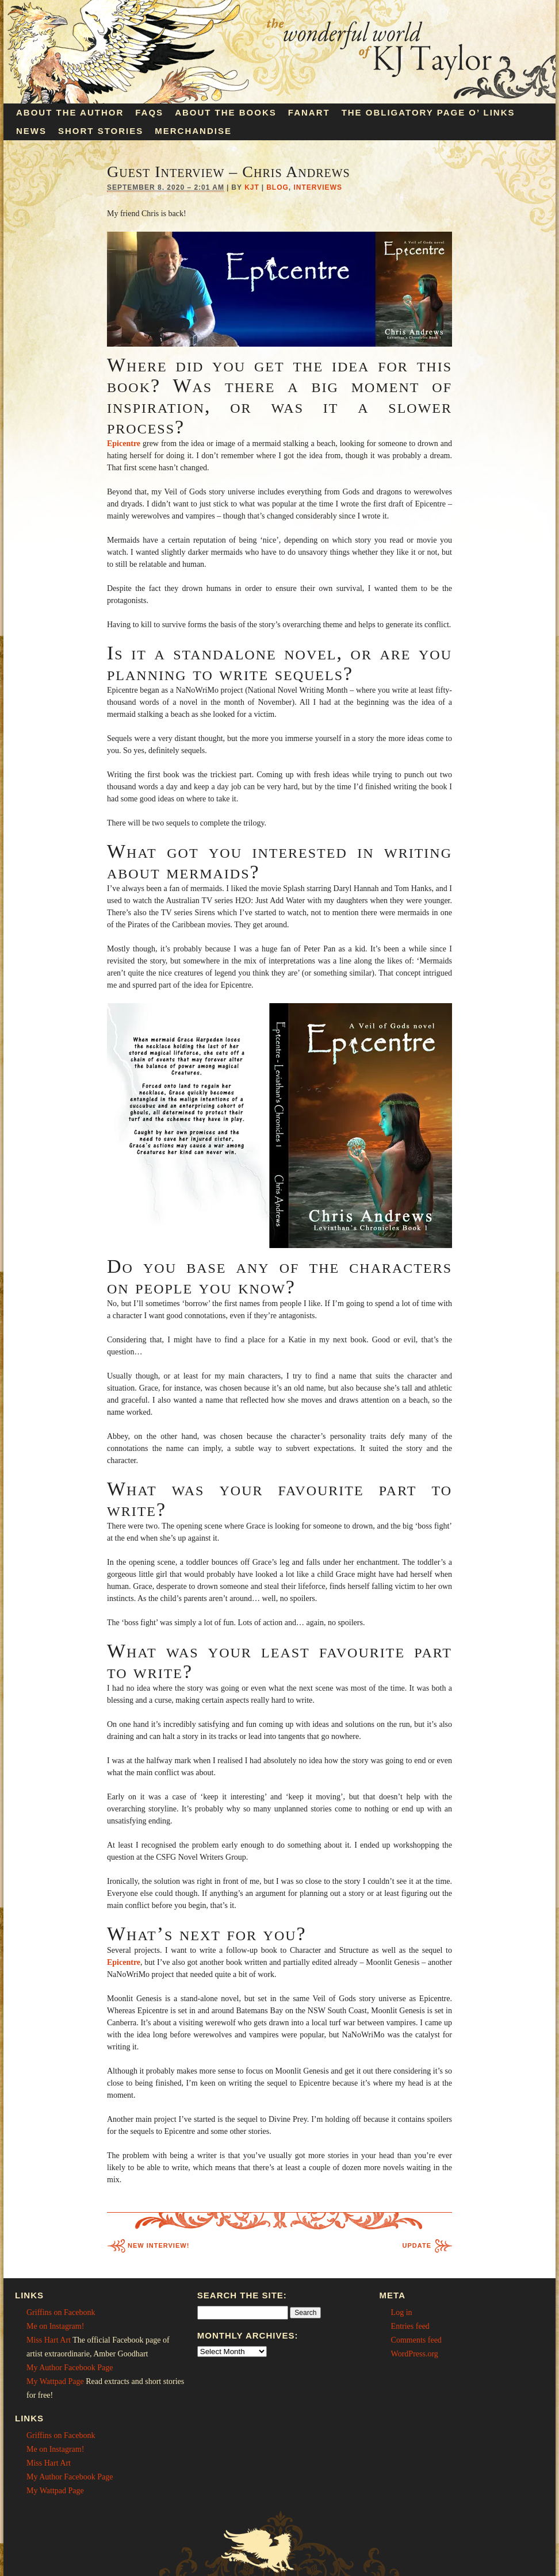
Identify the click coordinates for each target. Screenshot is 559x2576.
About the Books (226, 112)
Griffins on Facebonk (60, 2312)
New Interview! (158, 2245)
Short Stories (100, 131)
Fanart (309, 112)
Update (417, 2245)
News (31, 131)
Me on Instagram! (55, 2326)
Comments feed (416, 2340)
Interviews (318, 187)
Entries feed (410, 2326)
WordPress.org (414, 2354)
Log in (401, 2312)
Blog (277, 187)
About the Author (70, 112)
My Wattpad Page (55, 2381)
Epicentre (123, 1962)
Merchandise (193, 131)
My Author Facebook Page (69, 2367)
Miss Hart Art (48, 2340)
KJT (251, 187)
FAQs (149, 112)
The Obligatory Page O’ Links (428, 112)
